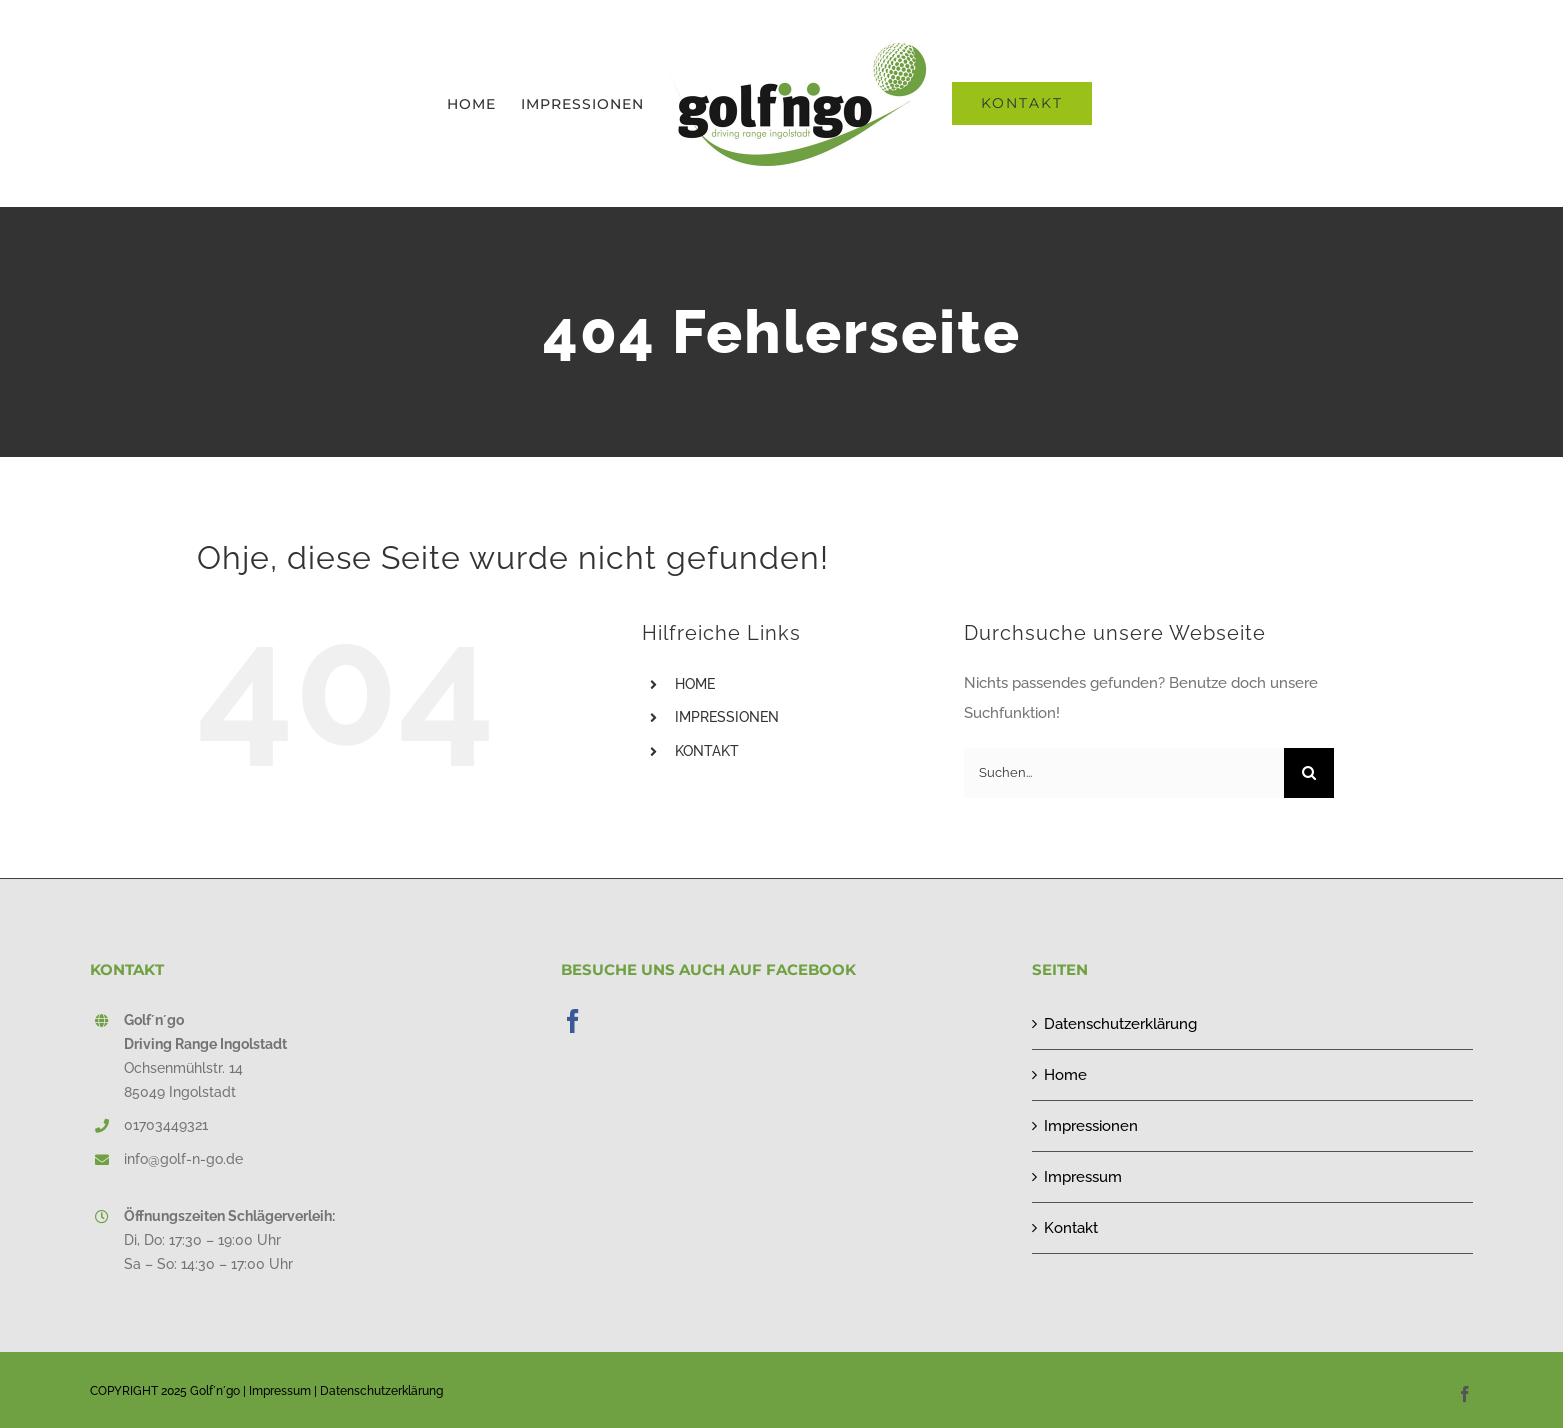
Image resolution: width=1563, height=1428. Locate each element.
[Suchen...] (1124, 773)
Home (1065, 1075)
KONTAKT (707, 751)
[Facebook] (573, 1021)
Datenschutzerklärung (1120, 1024)
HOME (695, 684)
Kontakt (1071, 1228)
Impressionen (1091, 1126)
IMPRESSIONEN (727, 717)
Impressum (1083, 1177)
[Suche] (1309, 773)
